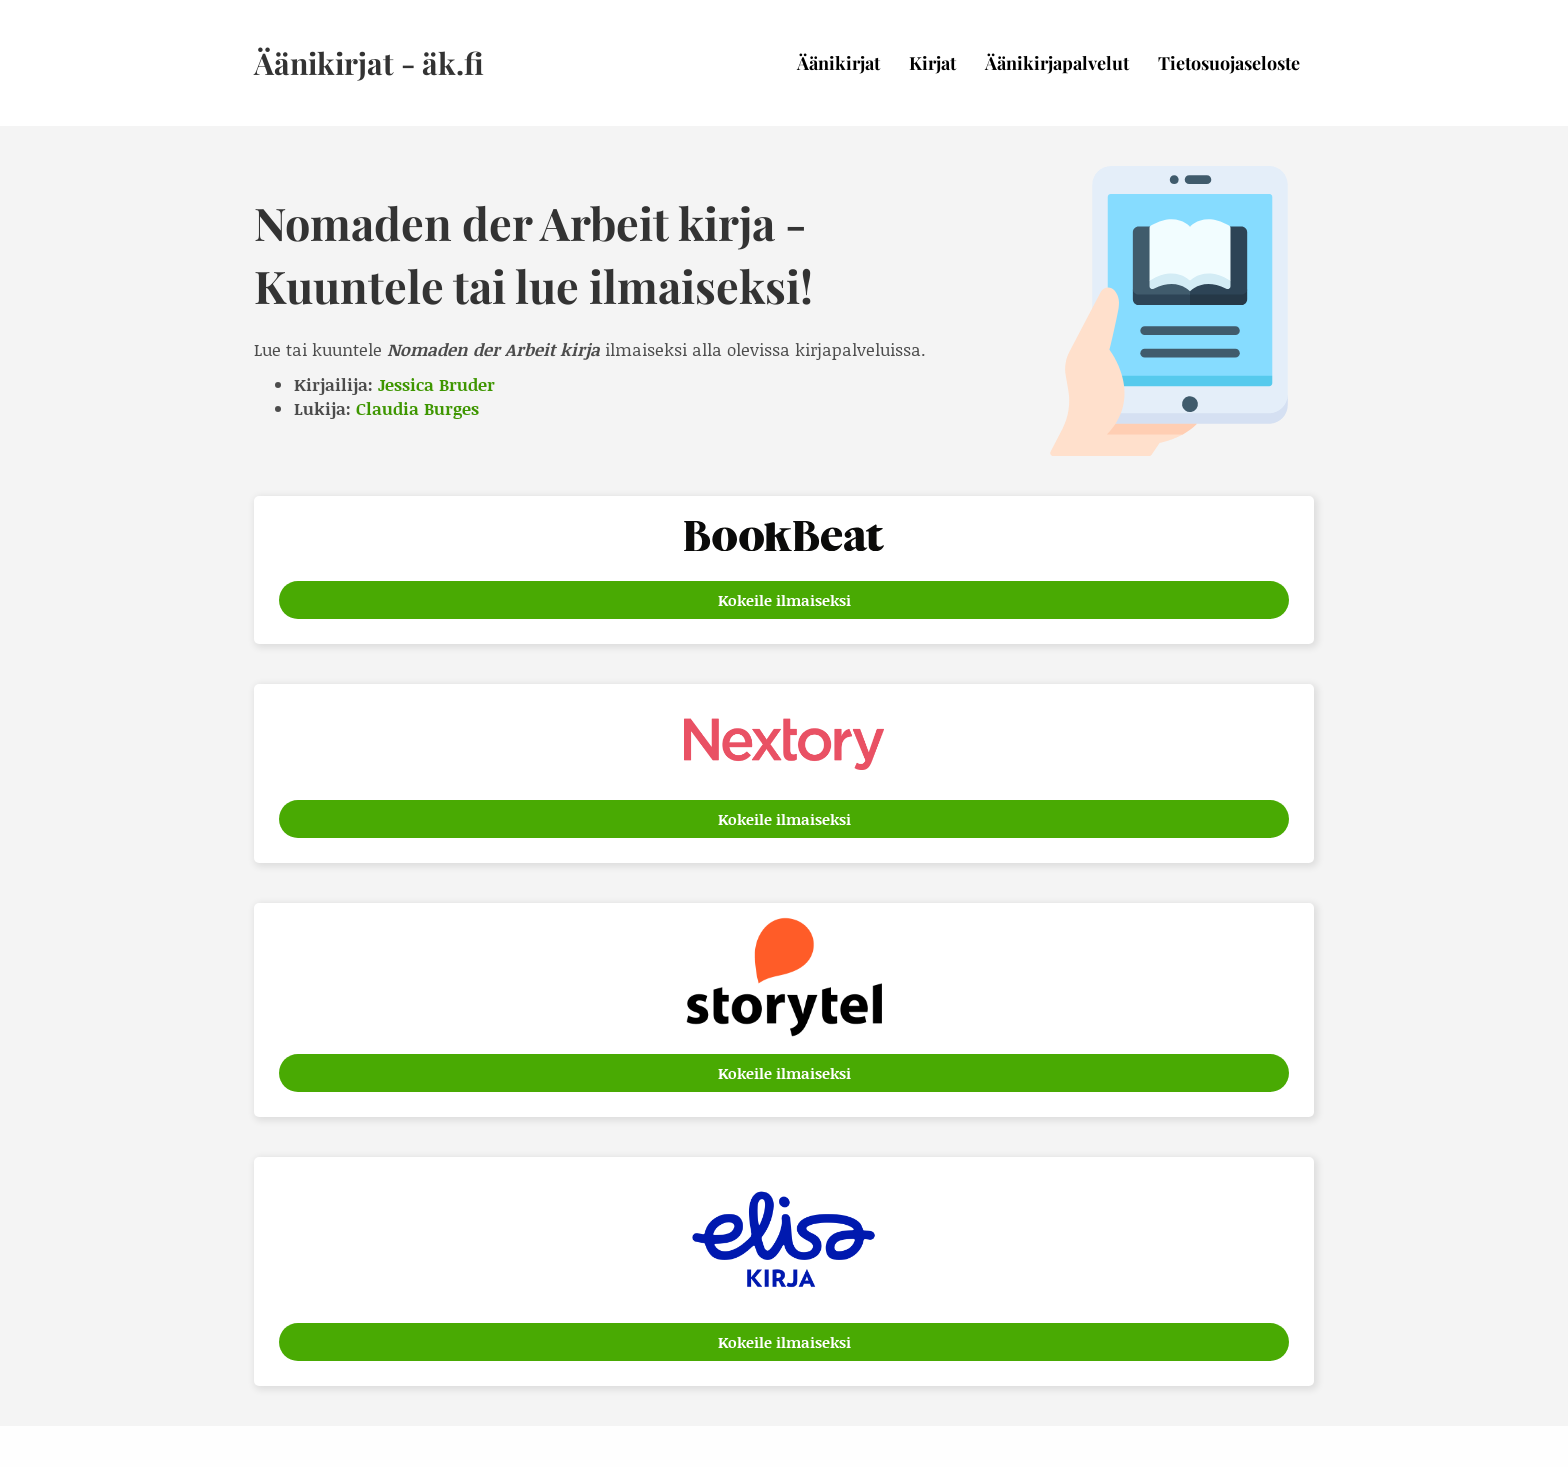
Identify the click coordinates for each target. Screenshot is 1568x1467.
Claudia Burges (417, 408)
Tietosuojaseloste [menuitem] (1229, 63)
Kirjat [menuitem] (932, 63)
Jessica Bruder (436, 384)
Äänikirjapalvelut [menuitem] (1057, 63)
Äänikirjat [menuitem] (838, 63)
